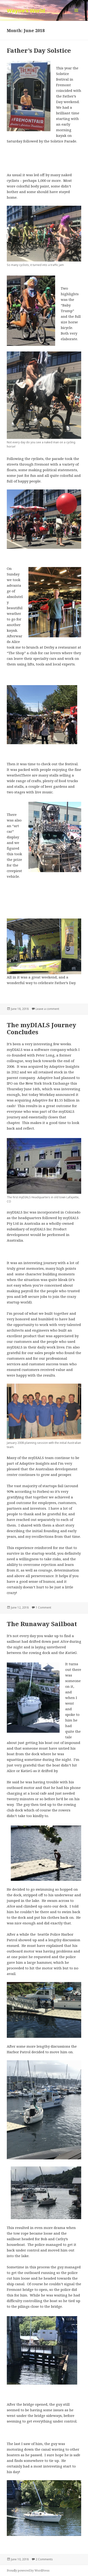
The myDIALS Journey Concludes (41, 1028)
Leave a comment (47, 1009)
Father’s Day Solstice (39, 50)
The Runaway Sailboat (42, 1624)
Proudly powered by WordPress (28, 2570)
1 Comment (43, 1607)
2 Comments (44, 2559)
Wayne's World (26, 10)
